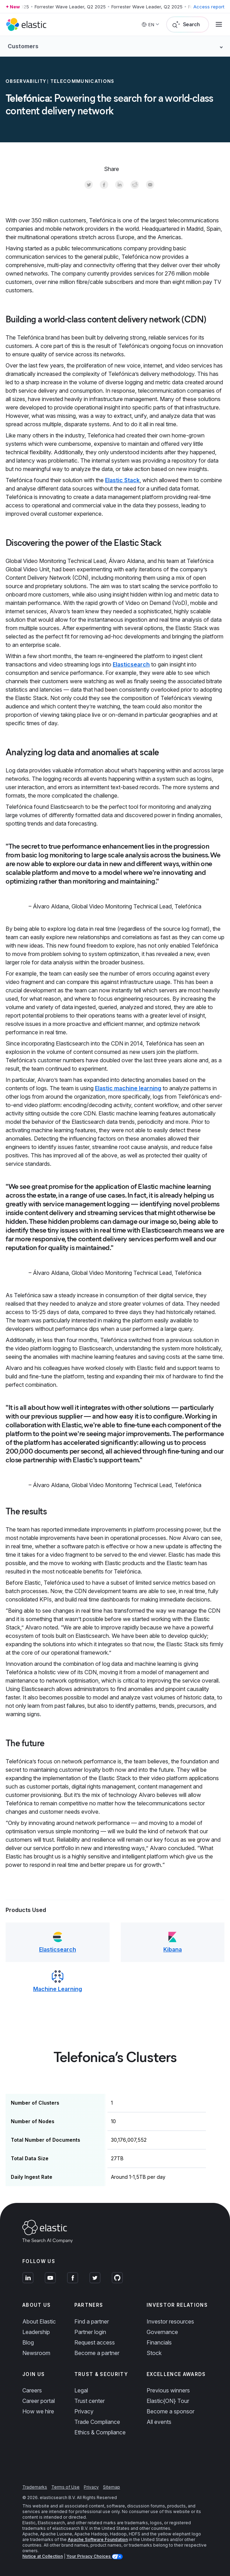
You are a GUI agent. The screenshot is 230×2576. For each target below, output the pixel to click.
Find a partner (91, 2321)
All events (159, 2421)
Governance (162, 2331)
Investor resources (170, 2321)
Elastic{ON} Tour (168, 2400)
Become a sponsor (170, 2411)
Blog (28, 2342)
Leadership (36, 2331)
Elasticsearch (131, 664)
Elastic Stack (122, 480)
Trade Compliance (97, 2421)
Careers (32, 2390)
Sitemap (111, 2487)
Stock (154, 2352)
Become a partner (96, 2352)
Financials (159, 2342)
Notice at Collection (42, 2556)
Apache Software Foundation (98, 2539)
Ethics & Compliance (100, 2432)
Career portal (38, 2400)
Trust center (89, 2400)
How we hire (38, 2411)
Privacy (84, 2411)
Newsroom (36, 2352)
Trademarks (34, 2487)
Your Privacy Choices (89, 2556)
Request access (94, 2342)
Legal (81, 2390)
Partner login (90, 2331)
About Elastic (39, 2321)
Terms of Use (65, 2487)
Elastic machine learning (128, 1088)
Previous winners (168, 2390)
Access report (208, 6)
